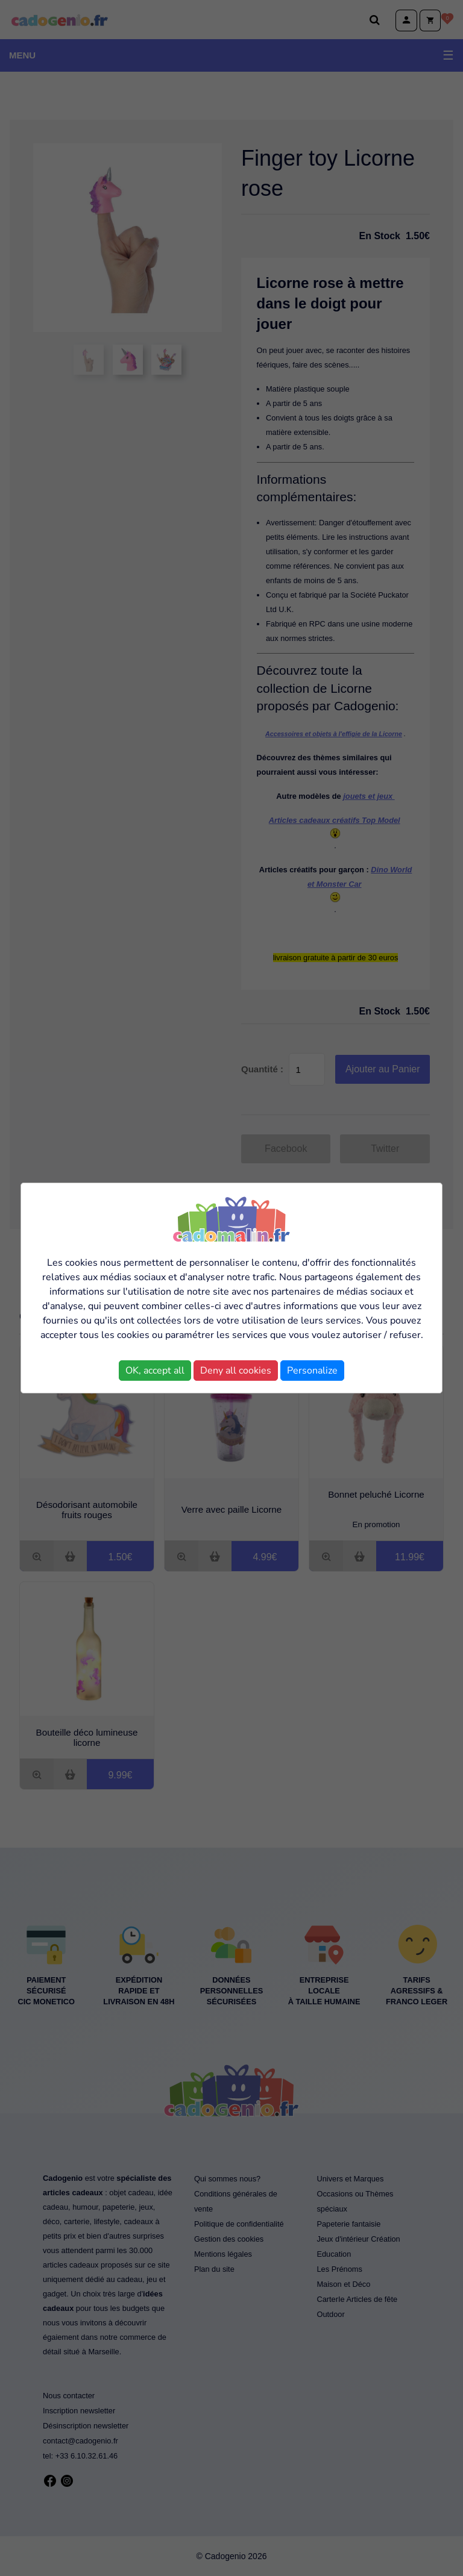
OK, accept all (154, 1370)
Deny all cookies (235, 1370)
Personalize (312, 1370)
